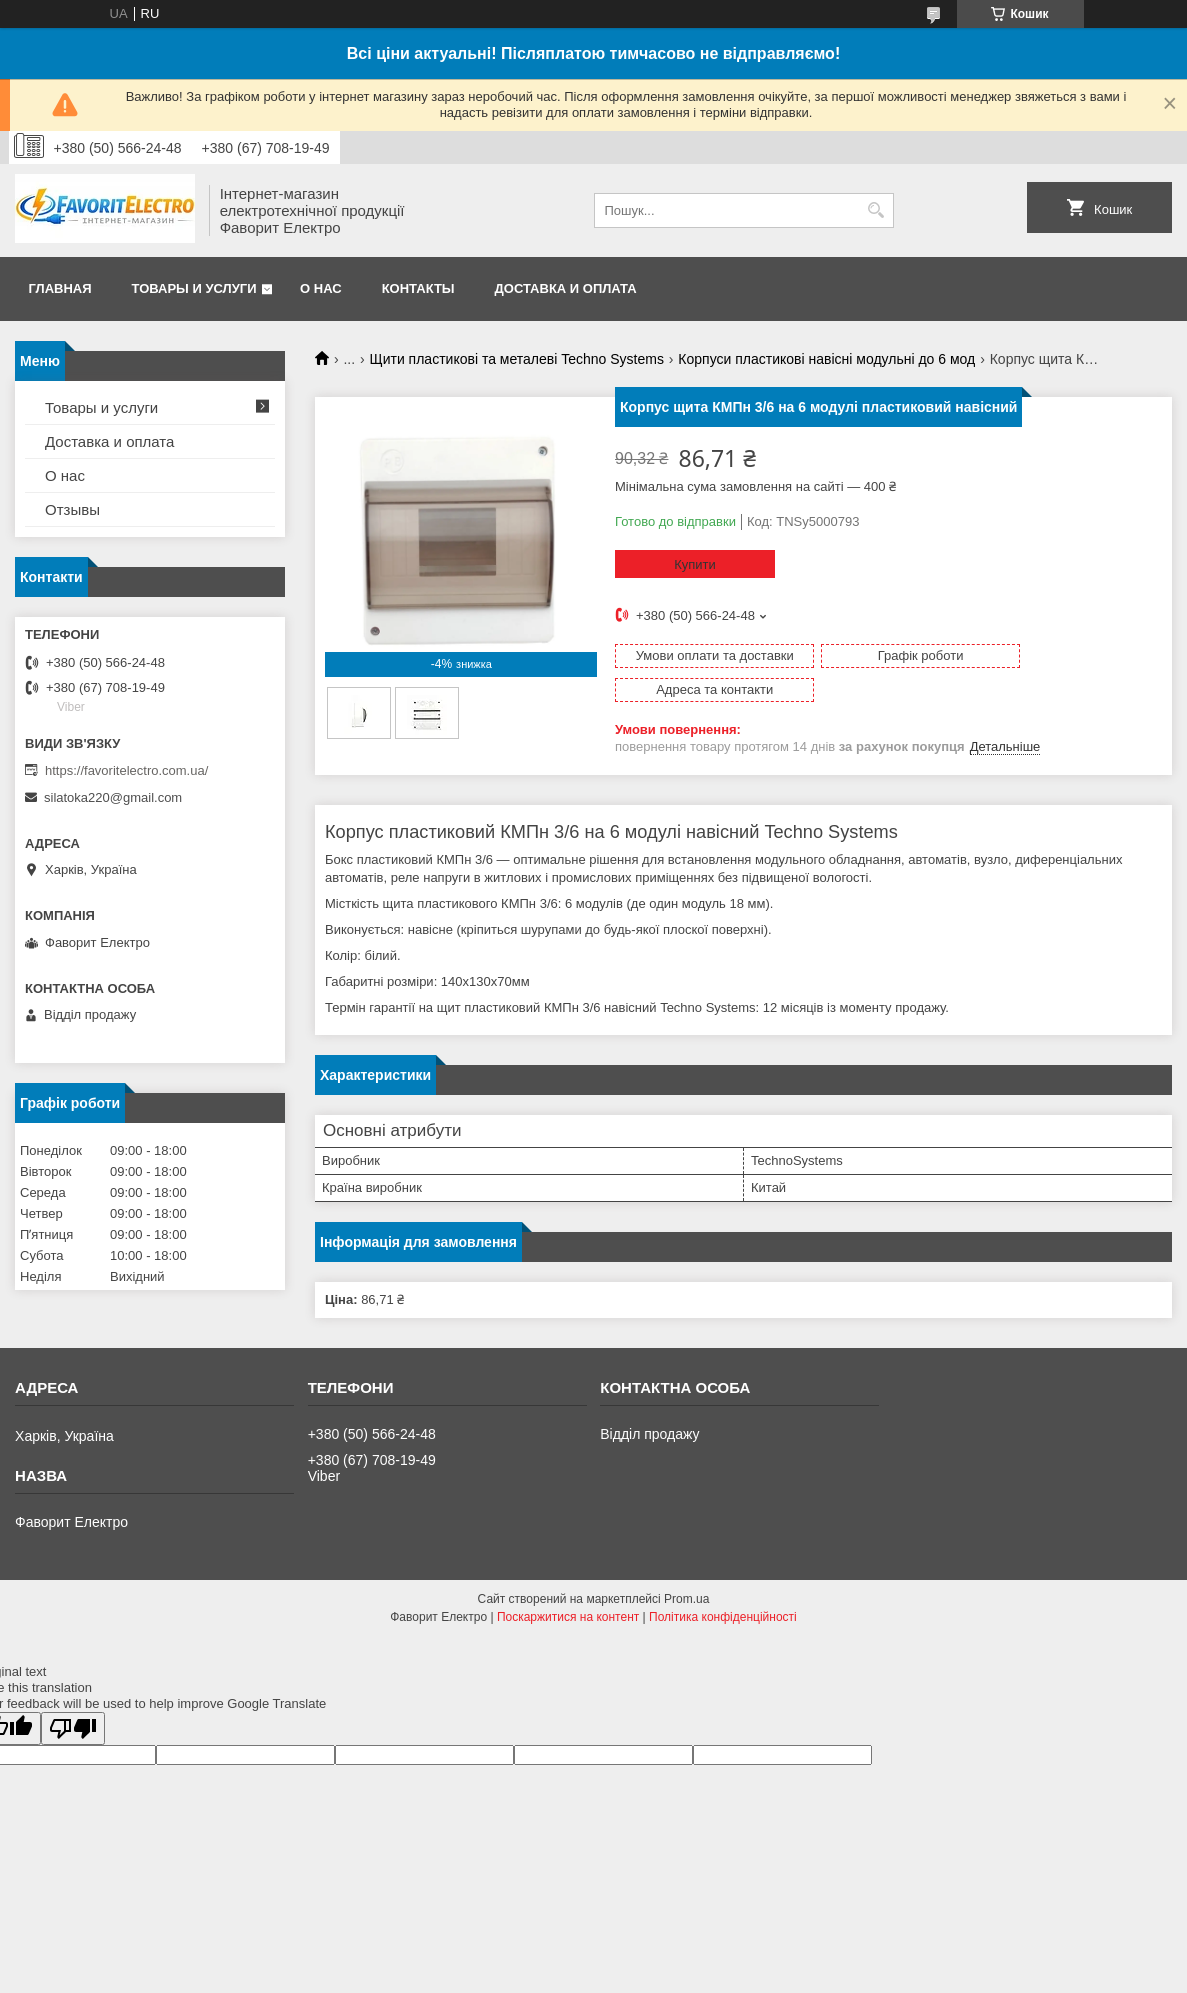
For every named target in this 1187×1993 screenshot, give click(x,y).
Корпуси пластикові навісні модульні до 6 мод (826, 359)
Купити (695, 564)
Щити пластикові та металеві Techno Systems (517, 359)
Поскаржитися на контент (568, 1591)
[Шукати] (876, 210)
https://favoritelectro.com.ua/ (126, 770)
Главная (60, 288)
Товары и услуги (194, 288)
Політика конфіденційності (723, 1591)
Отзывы (72, 509)
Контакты (418, 288)
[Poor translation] (73, 1702)
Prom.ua (686, 1573)
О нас (321, 288)
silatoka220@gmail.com (113, 797)
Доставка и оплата (566, 288)
